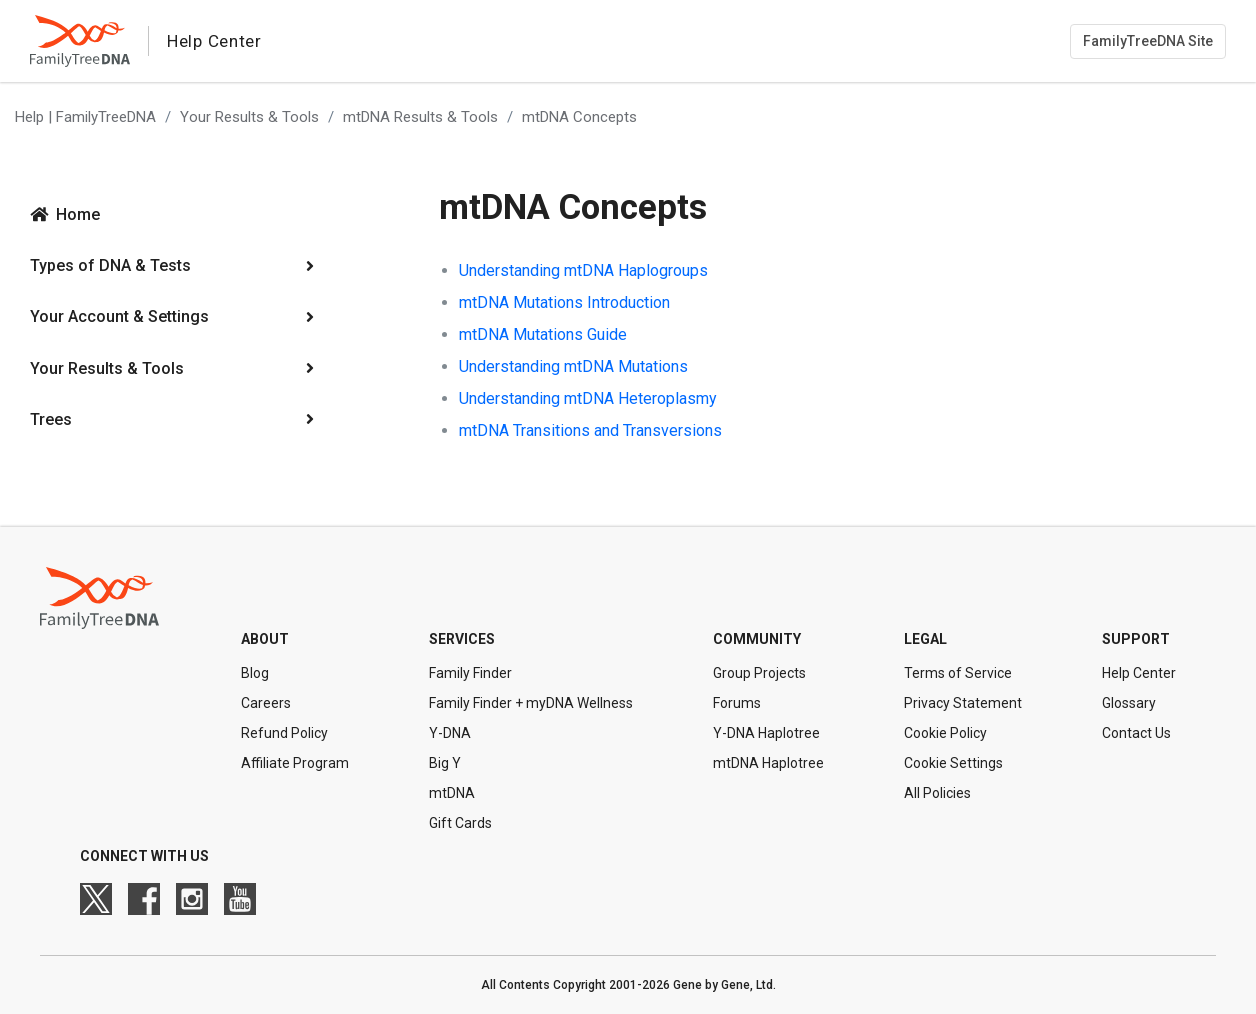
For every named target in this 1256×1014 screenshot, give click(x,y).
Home (78, 214)
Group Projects (759, 673)
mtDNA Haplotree (768, 763)
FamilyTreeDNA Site (1148, 41)
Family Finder (470, 673)
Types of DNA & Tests (110, 265)
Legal (925, 639)
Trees (51, 419)
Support (1136, 639)
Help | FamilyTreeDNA (85, 117)
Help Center (1139, 673)
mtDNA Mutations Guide (543, 334)
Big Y (445, 763)
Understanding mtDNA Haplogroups (583, 270)
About (265, 639)
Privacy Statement (963, 703)
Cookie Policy (945, 733)
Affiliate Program (295, 763)
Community (757, 639)
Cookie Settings (953, 763)
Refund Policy (284, 733)
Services (462, 639)
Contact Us (1136, 733)
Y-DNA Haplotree (766, 733)
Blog (255, 673)
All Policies (937, 793)
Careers (266, 703)
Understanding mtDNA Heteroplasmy (588, 398)
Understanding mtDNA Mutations (573, 366)
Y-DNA (450, 733)
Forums (737, 703)
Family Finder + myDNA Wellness (531, 703)
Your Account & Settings (119, 316)
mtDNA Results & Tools (420, 117)
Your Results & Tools (249, 117)
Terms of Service (958, 673)
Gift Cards (460, 823)
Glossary (1129, 703)
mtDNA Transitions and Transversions (590, 430)
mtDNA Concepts (579, 117)
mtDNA (452, 793)
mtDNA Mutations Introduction (564, 302)
